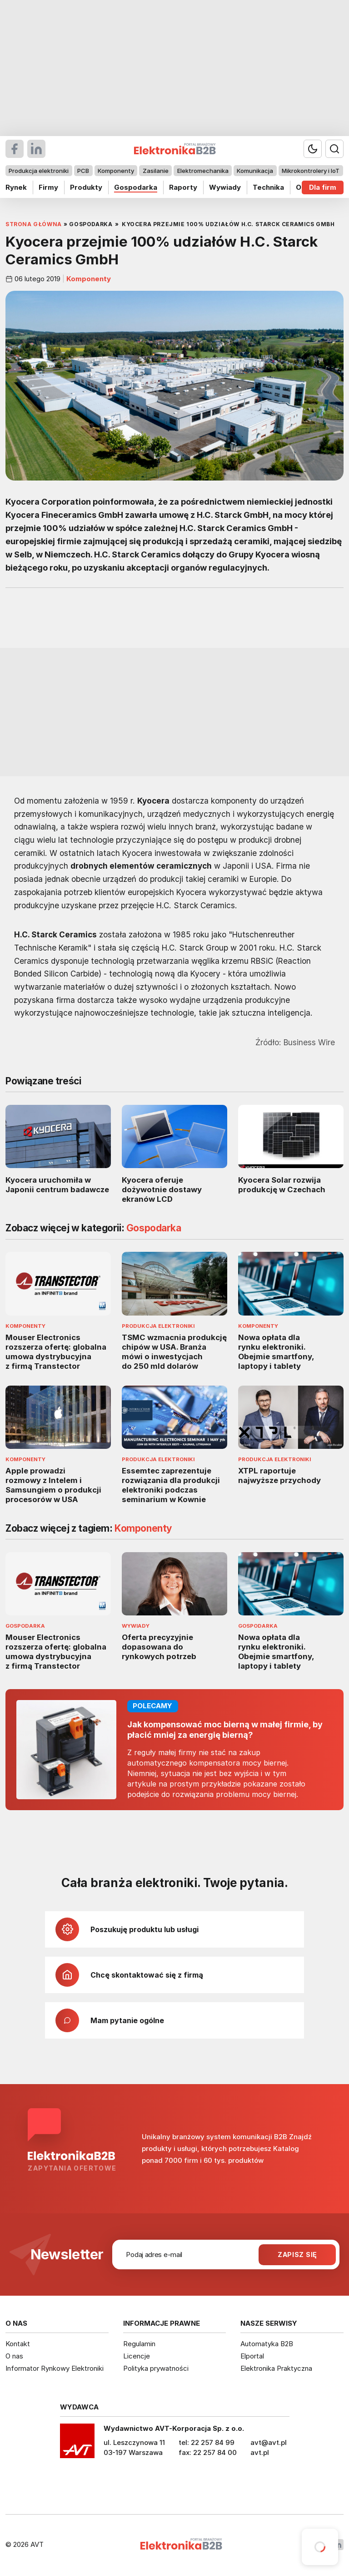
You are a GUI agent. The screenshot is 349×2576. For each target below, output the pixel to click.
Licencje (136, 2356)
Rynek (16, 187)
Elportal (252, 2356)
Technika (268, 187)
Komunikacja (255, 170)
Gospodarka (135, 187)
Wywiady (225, 187)
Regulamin (139, 2343)
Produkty (86, 187)
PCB (83, 170)
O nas (14, 2356)
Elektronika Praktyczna (276, 2368)
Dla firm (322, 187)
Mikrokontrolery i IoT (310, 170)
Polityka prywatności (156, 2368)
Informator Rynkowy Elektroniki (54, 2368)
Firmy (48, 187)
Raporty (183, 187)
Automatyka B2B (266, 2343)
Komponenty (116, 170)
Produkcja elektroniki (39, 170)
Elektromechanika (203, 170)
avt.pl (259, 2452)
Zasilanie (156, 170)
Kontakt (17, 2343)
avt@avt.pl (268, 2442)
